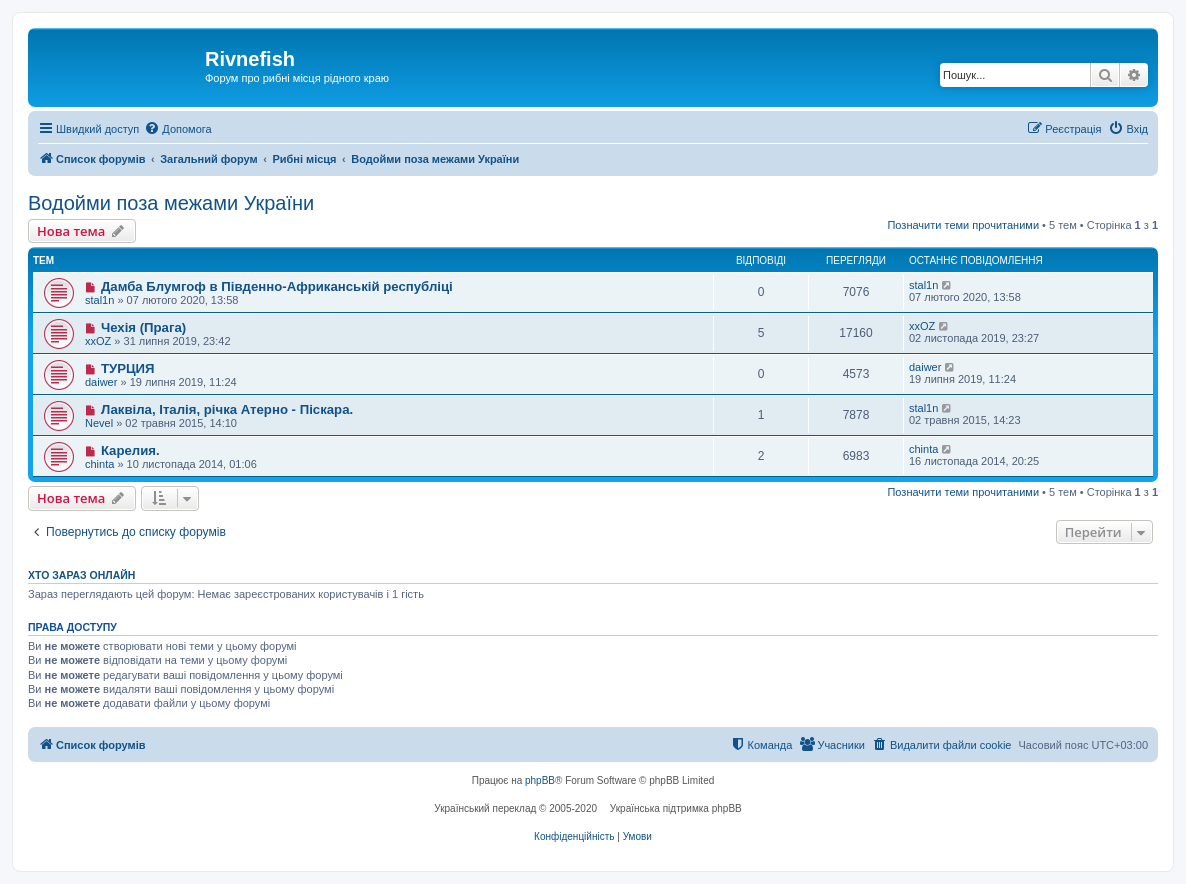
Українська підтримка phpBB (676, 808)
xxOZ (98, 341)
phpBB (540, 780)
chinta (99, 464)
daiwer (101, 382)
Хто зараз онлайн (81, 575)
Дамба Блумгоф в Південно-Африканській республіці (277, 286)
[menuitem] (177, 129)
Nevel (99, 423)
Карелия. (130, 450)
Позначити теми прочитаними (963, 225)
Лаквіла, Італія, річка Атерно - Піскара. (227, 409)
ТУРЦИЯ (128, 368)
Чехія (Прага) (143, 327)
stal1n (99, 300)
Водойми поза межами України (171, 203)
